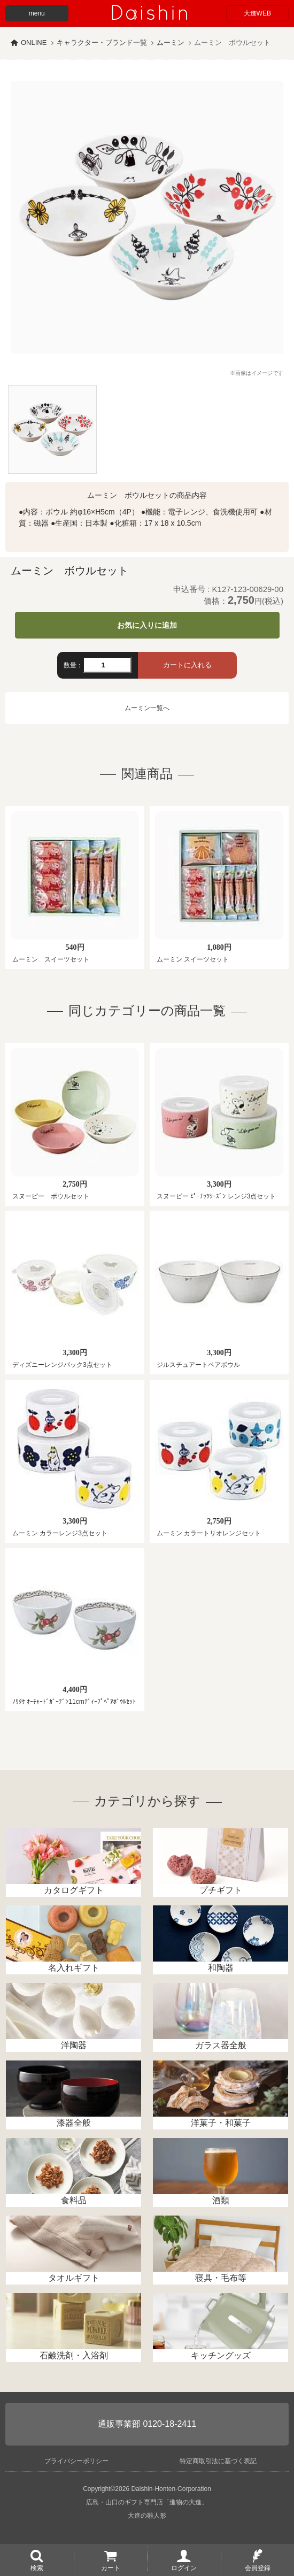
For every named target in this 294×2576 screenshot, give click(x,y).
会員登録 (257, 2567)
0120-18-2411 (169, 2423)
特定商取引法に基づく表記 (218, 2461)
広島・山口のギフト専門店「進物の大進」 (147, 2502)
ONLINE (34, 43)
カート (110, 2567)
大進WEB (257, 13)
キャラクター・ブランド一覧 (102, 43)
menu (37, 13)
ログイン (184, 2567)
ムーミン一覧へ (147, 708)
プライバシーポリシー (76, 2461)
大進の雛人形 (147, 2515)
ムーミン (170, 43)
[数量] (107, 665)
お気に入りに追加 (147, 625)
